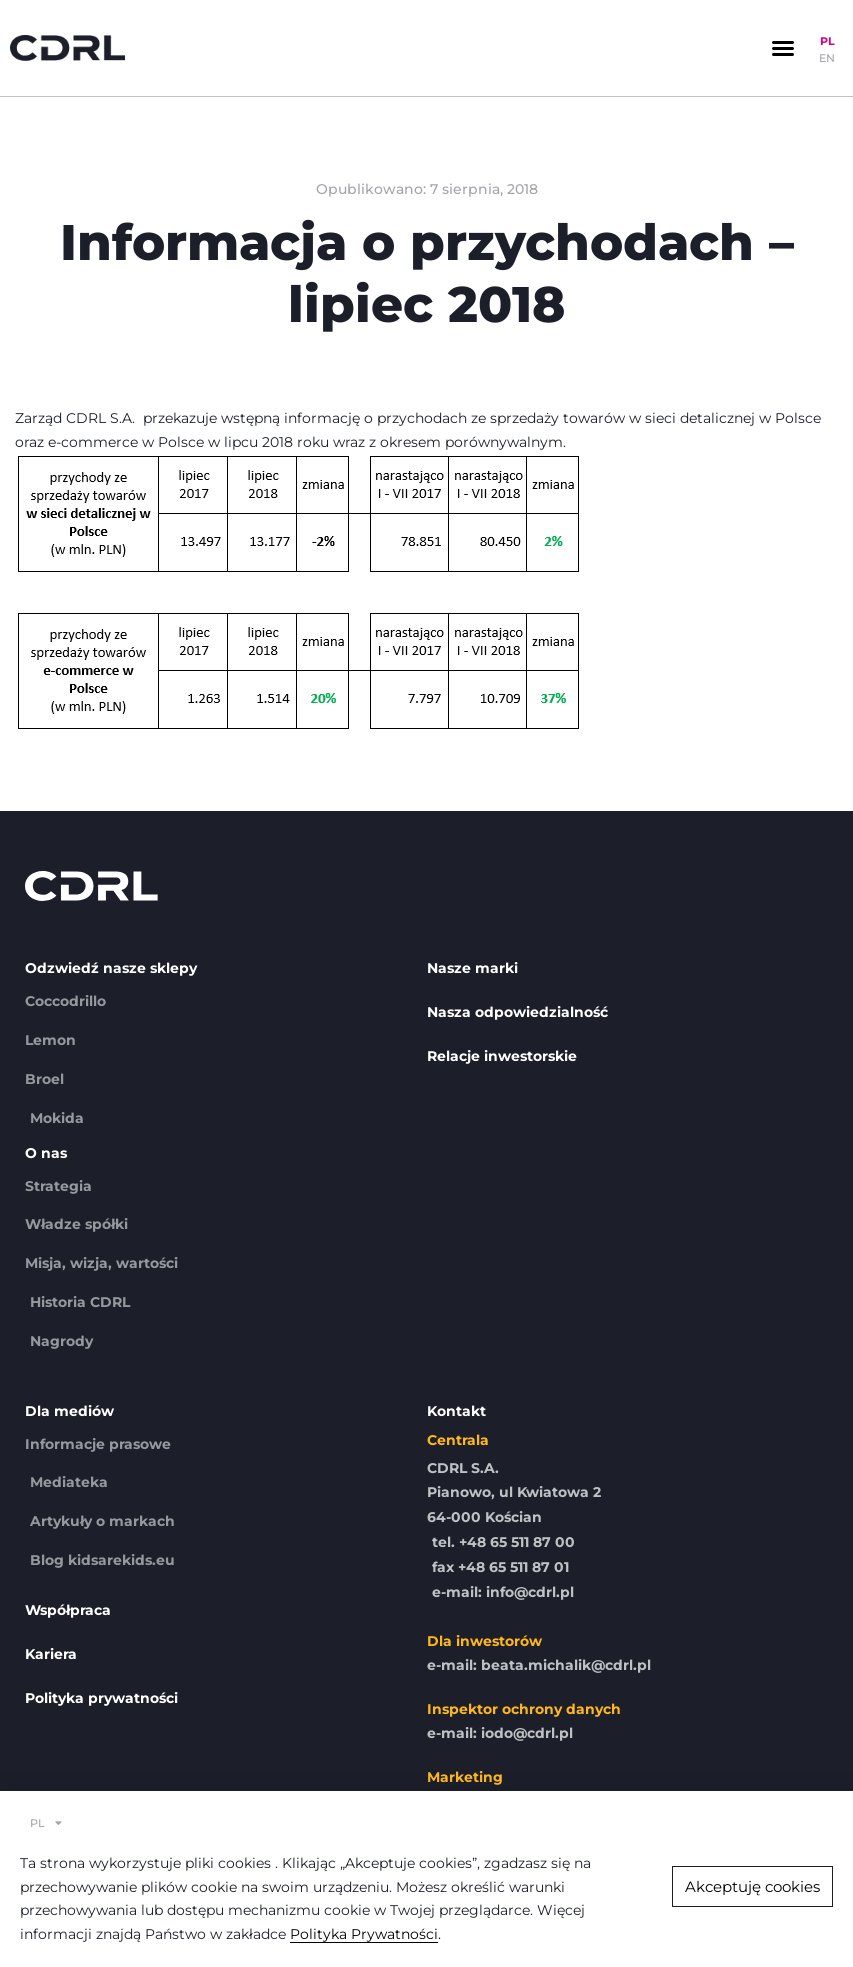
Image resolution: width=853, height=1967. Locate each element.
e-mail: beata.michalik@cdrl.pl (539, 1665)
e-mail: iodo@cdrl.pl (500, 1733)
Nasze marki (472, 968)
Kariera (51, 1654)
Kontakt (456, 1411)
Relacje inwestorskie (502, 1056)
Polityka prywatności (101, 1698)
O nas (46, 1153)
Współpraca (68, 1610)
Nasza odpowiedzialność (517, 1012)
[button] (783, 48)
